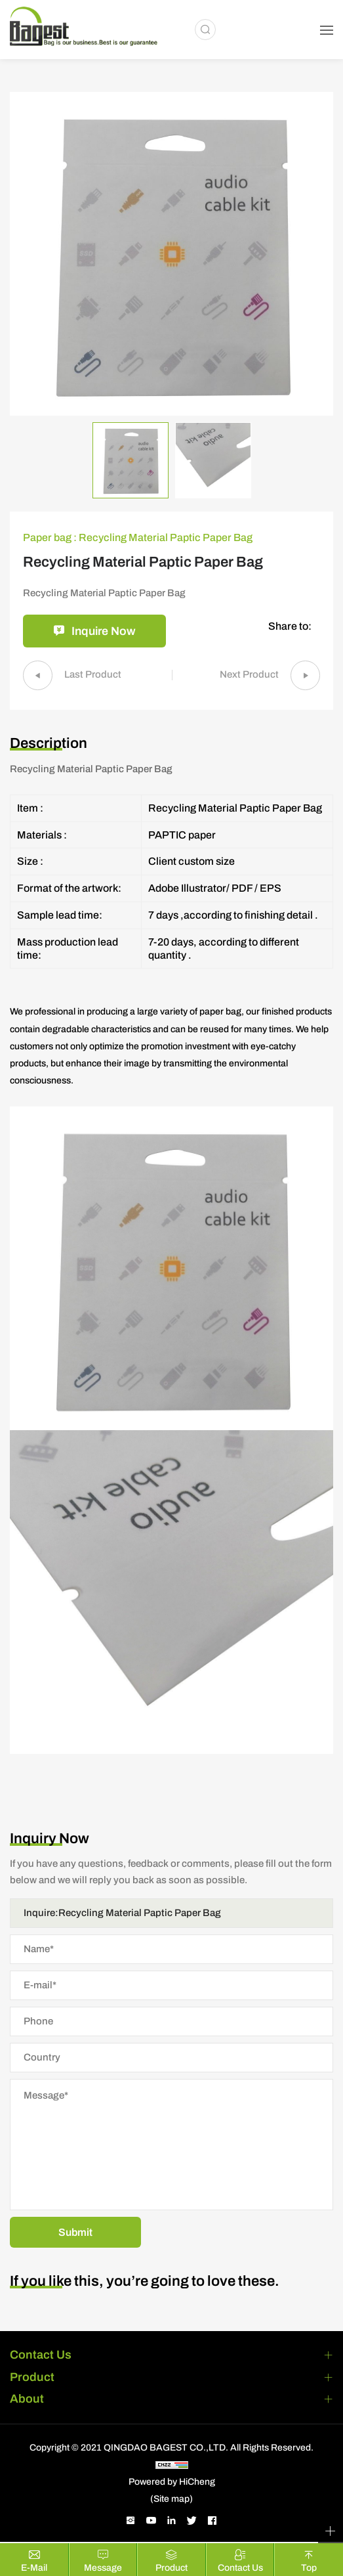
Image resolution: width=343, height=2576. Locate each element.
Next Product (247, 675)
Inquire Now (104, 631)
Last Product (94, 675)
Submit (75, 2233)
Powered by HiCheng (172, 2483)
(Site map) (171, 2500)
